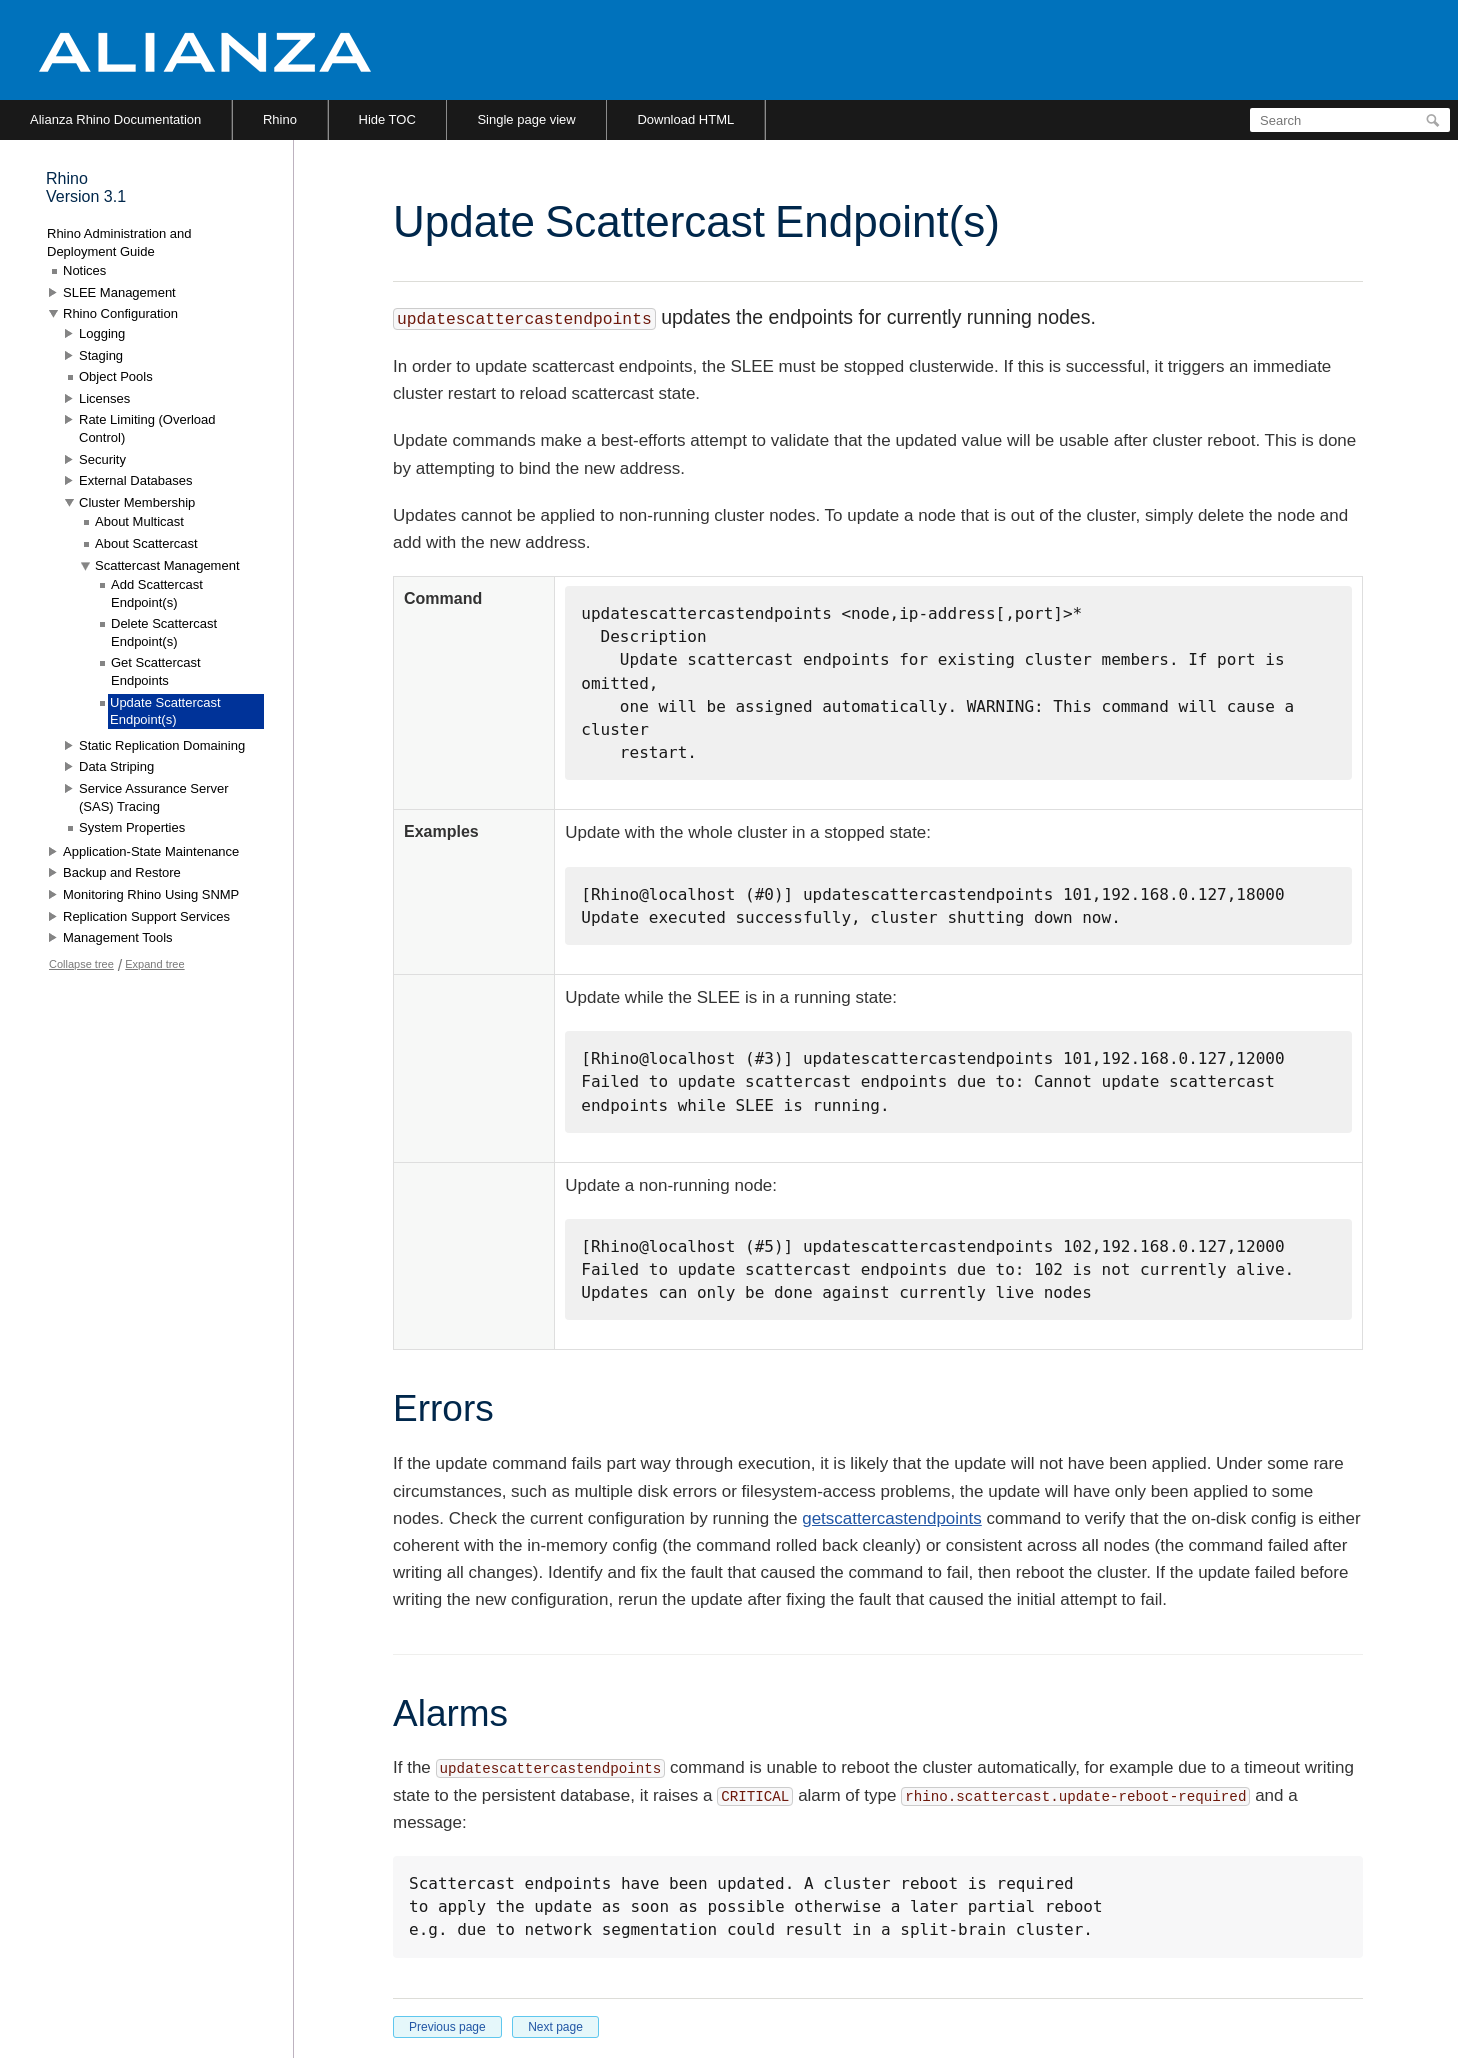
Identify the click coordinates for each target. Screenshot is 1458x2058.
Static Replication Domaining (162, 745)
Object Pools (116, 376)
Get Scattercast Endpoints (156, 671)
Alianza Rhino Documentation (115, 119)
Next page (555, 2027)
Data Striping (116, 766)
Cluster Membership (137, 502)
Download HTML (685, 119)
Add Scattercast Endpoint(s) (157, 593)
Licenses (104, 398)
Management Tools (118, 937)
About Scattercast (146, 543)
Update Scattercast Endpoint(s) (165, 711)
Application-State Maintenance (151, 851)
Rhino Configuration (120, 313)
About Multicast (139, 521)
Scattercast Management (167, 565)
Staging (101, 355)
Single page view (526, 119)
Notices (84, 270)
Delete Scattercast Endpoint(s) (164, 632)
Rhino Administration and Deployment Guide (119, 242)
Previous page (447, 2027)
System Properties (132, 827)
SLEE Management (119, 292)
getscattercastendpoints (892, 1518)
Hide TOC (387, 119)
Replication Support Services (146, 916)
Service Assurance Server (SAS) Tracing (154, 797)
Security (102, 459)
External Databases (135, 480)
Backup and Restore (122, 872)
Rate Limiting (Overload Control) (147, 428)
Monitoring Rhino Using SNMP (151, 894)
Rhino (280, 119)
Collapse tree (81, 964)
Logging (102, 333)
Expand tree (154, 964)
